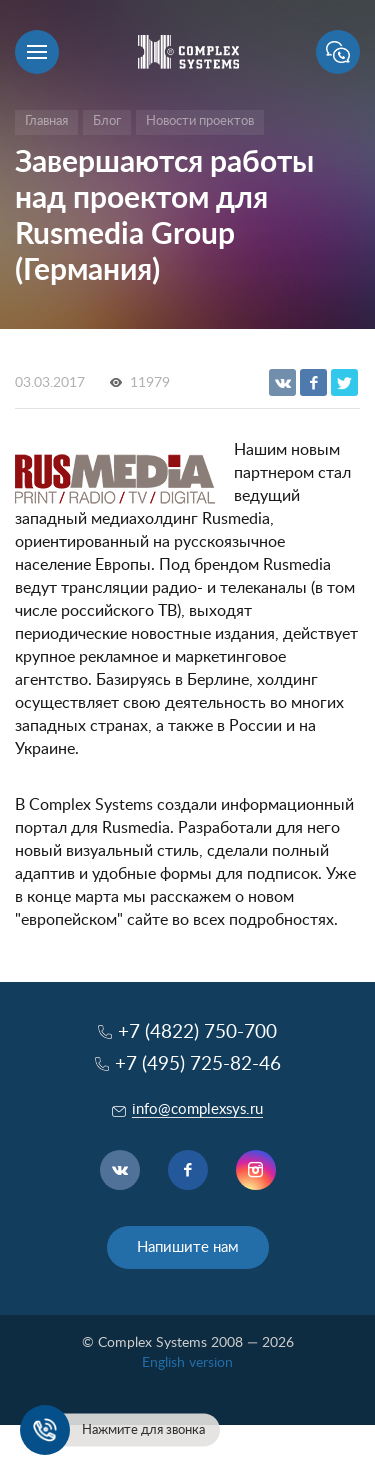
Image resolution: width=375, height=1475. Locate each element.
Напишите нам (188, 1247)
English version (187, 1363)
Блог (107, 121)
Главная (46, 121)
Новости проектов (200, 121)
